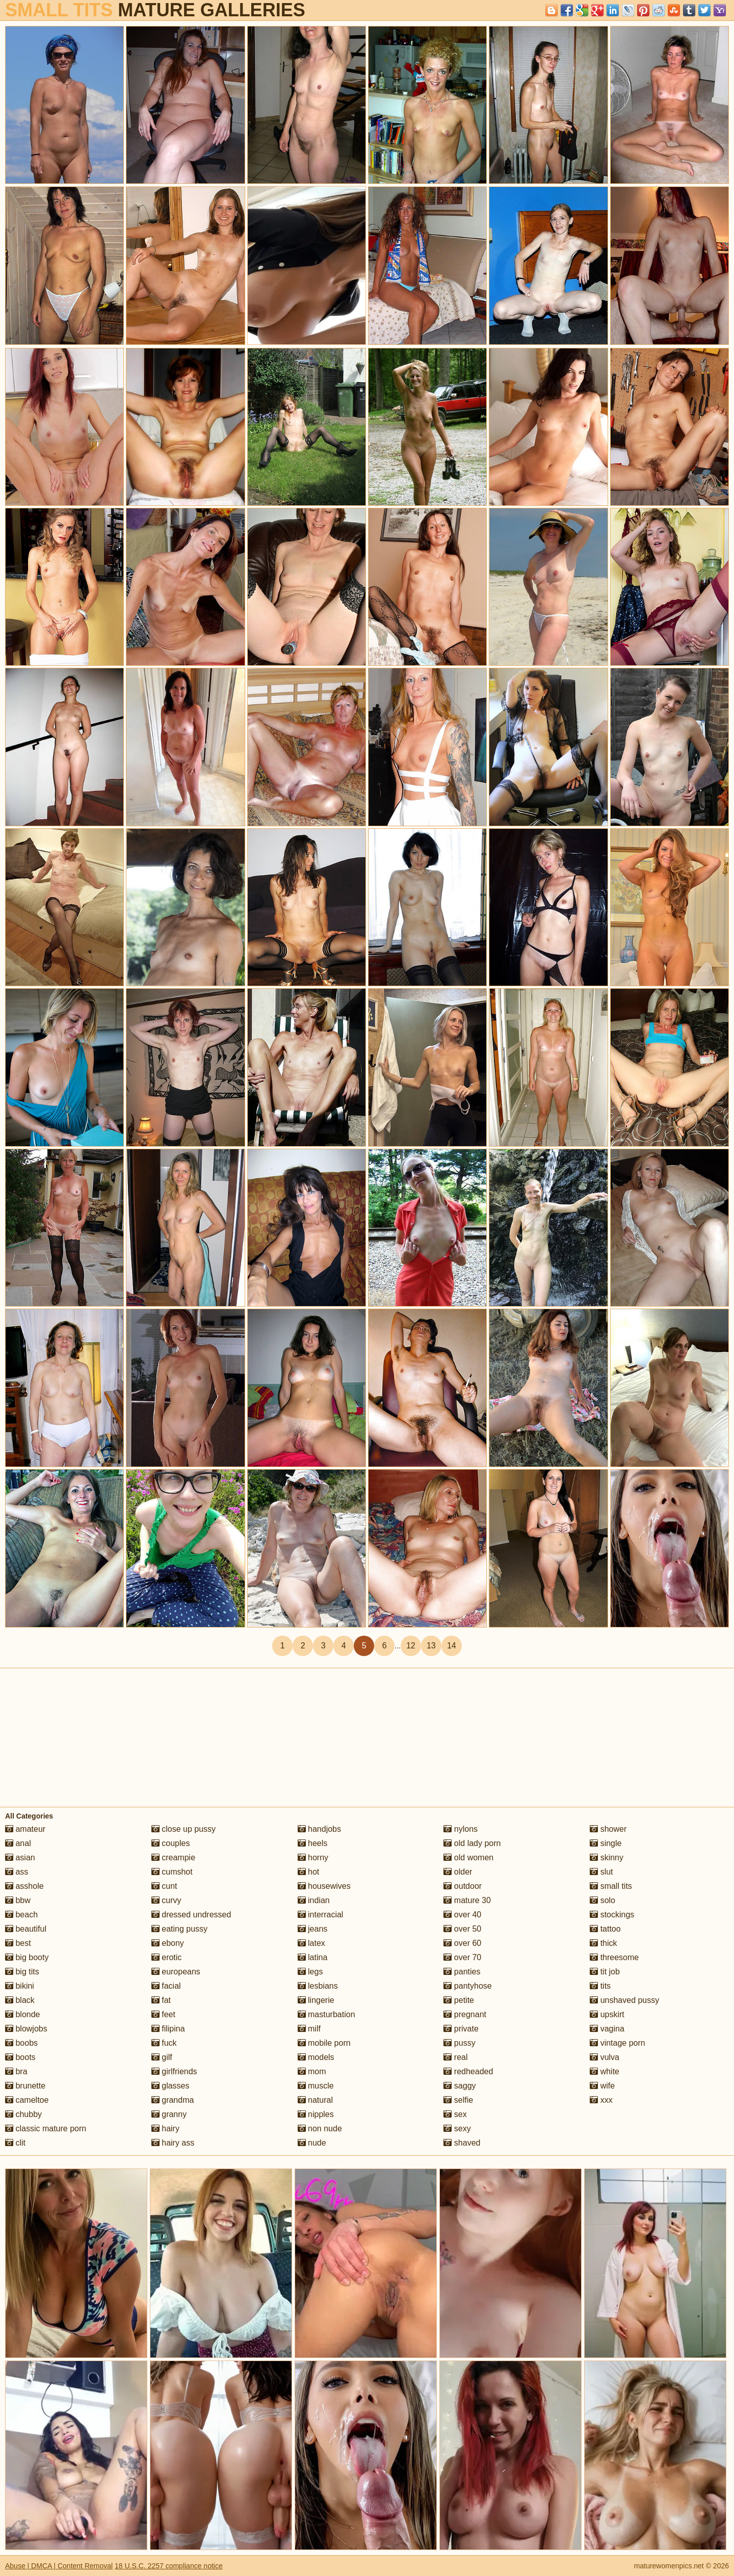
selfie (458, 2100)
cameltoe (26, 2100)
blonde (22, 2014)
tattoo (605, 1928)
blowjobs (26, 2028)
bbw (18, 1900)
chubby (23, 2114)
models (316, 2057)
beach (21, 1914)
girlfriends (174, 2071)
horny (313, 1857)
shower (608, 1829)
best (18, 1943)
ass (16, 1871)
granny (169, 2114)
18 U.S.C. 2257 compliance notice (169, 2566)
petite (458, 2000)
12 (410, 1645)
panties (461, 1971)
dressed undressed (191, 1914)
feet (163, 2014)
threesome (614, 1957)
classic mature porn (45, 2128)
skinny (606, 1857)
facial (166, 1986)
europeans (175, 1971)
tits (600, 1986)
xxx (601, 2100)
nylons (460, 1829)
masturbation (326, 2014)
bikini (19, 1986)
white (604, 2071)
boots (20, 2057)
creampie (173, 1857)
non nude (320, 2128)
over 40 (462, 1914)
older (457, 1871)
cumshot (172, 1871)
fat (161, 2000)
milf (309, 2028)
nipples (316, 2114)
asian (20, 1857)
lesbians (318, 1986)
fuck (164, 2043)
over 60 (462, 1943)
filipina (168, 2028)
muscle (316, 2085)
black (20, 2000)
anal (18, 1843)
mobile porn (324, 2043)
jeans (313, 1928)
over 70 (462, 1957)
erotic (166, 1957)
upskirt (607, 2014)
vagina (607, 2028)
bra (16, 2071)
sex (454, 2114)
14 (451, 1645)
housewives (324, 1886)
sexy (456, 2128)
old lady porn (472, 1843)
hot (309, 1871)
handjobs (319, 1829)
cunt (164, 1886)
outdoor (462, 1886)
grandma (172, 2100)
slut (601, 1871)
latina (313, 1957)
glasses (170, 2085)
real (455, 2057)
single (605, 1843)
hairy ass (172, 2142)
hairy (165, 2128)
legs (310, 1971)
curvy (166, 1900)
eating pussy (179, 1928)
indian (314, 1900)
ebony (167, 1943)
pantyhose (467, 1986)
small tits (611, 1886)
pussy (459, 2043)
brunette (25, 2085)
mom (312, 2071)
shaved (461, 2142)
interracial (321, 1914)
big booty (26, 1957)
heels (313, 1843)
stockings (612, 1914)
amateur (25, 1829)
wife (602, 2085)
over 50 (462, 1928)
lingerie (316, 2000)
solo (602, 1900)
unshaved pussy (624, 2000)
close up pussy (183, 1829)
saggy (459, 2085)
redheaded (468, 2071)
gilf (161, 2057)
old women (468, 1857)
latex (311, 1943)
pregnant (464, 2014)
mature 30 (466, 1900)
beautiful (25, 1928)
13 (431, 1645)
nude (312, 2142)
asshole (24, 1886)
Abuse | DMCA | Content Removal (59, 2566)
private (460, 2028)
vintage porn (617, 2043)
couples (170, 1843)
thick (603, 1943)
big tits (22, 1971)
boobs (21, 2043)
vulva (604, 2057)
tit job (605, 1971)
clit (15, 2142)
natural (315, 2100)
